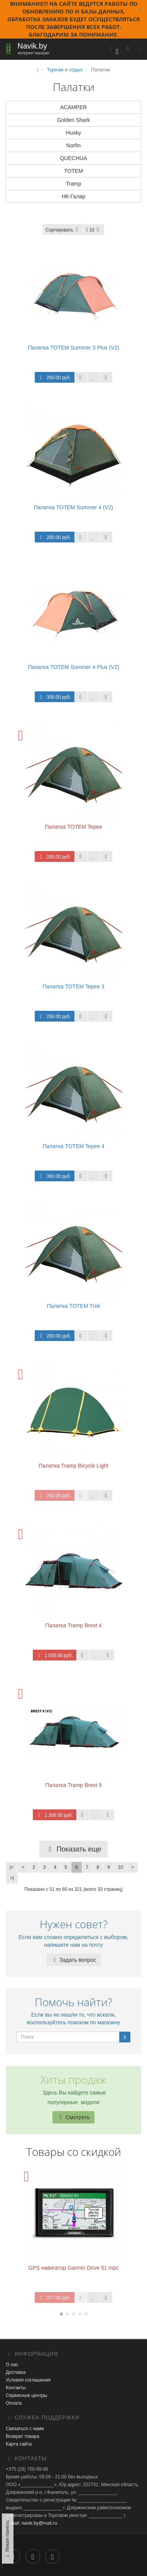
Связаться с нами (25, 2428)
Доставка (16, 2372)
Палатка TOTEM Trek (73, 1306)
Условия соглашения (28, 2380)
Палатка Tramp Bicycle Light (73, 1466)
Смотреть (73, 2117)
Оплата (14, 2403)
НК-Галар (73, 196)
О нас (12, 2364)
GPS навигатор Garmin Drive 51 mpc (73, 2268)
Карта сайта (19, 2444)
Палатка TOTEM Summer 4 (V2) (73, 507)
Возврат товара (22, 2436)
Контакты (16, 2387)
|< (12, 1867)
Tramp (73, 184)
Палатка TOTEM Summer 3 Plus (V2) (73, 348)
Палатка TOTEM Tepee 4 (73, 1146)
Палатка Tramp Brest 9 (73, 1785)
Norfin (73, 145)
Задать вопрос (73, 1960)
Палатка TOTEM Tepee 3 (73, 986)
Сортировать (63, 230)
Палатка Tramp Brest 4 (73, 1625)
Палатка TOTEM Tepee (73, 827)
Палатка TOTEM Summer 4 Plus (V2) (73, 667)
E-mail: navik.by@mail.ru (31, 2523)
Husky (73, 133)
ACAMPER (73, 107)
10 (120, 1867)
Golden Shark (73, 120)
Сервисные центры (26, 2395)
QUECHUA (73, 158)
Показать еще (73, 1849)
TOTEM (73, 171)
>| (12, 1878)
